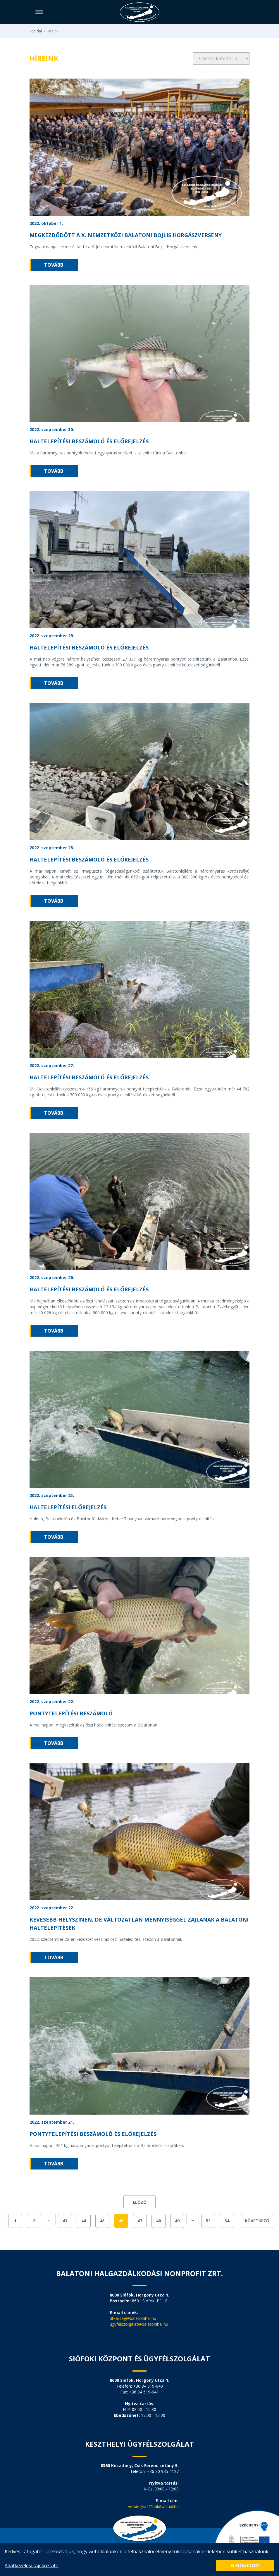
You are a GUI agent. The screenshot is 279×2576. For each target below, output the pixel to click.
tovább (53, 265)
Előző (140, 2202)
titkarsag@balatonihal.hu (133, 2318)
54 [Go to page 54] (227, 2221)
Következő (257, 2221)
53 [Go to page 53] (208, 2221)
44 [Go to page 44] (83, 2221)
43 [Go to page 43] (65, 2221)
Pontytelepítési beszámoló (71, 1713)
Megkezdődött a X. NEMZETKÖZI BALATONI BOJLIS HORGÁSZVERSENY (126, 235)
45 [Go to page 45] (102, 2221)
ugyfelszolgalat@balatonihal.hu (139, 2324)
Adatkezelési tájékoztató (31, 2565)
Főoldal (36, 31)
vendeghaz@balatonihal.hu (153, 2506)
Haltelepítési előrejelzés (68, 1507)
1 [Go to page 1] (15, 2221)
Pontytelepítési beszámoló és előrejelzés (93, 2133)
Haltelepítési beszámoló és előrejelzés (89, 441)
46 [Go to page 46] (121, 2221)
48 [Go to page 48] (158, 2221)
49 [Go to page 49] (177, 2221)
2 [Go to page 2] (34, 2221)
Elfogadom (245, 2565)
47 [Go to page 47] (139, 2221)
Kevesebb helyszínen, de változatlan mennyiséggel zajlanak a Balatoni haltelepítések (139, 1923)
